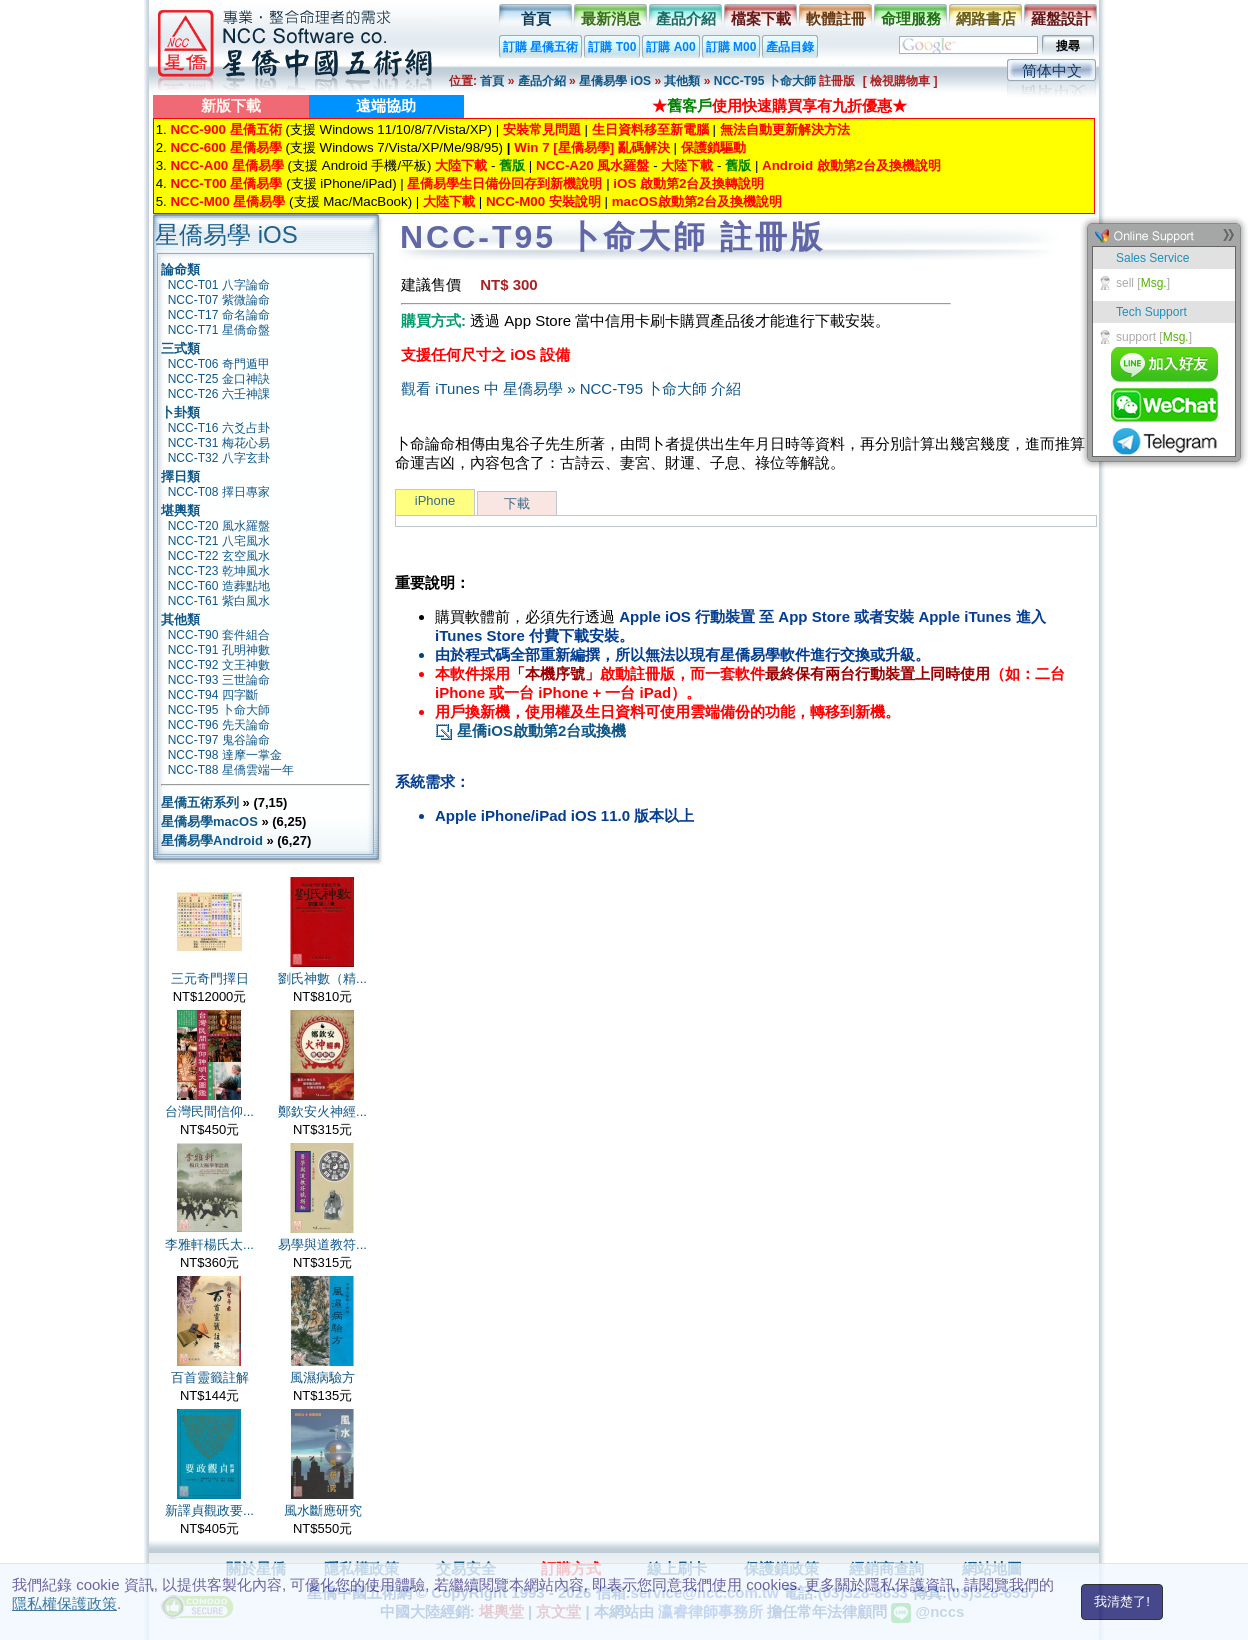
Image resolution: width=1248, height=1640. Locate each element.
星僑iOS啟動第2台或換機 (530, 730)
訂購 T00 (612, 47)
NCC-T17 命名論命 (219, 315)
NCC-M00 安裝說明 (543, 201)
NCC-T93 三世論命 (219, 680)
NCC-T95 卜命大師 (766, 81)
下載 (517, 503)
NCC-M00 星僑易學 (227, 201)
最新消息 (611, 18)
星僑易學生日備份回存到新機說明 (504, 183)
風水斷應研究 (323, 1510)
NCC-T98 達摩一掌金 (225, 755)
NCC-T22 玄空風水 (219, 556)
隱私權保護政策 (64, 1603)
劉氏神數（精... (322, 978)
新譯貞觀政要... (209, 1510)
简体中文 (1052, 70)
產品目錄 (790, 47)
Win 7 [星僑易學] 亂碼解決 (592, 147)
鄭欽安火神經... (322, 1111)
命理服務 (911, 18)
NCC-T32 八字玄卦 (219, 458)
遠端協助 (386, 105)
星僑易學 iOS (615, 81)
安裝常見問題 (542, 129)
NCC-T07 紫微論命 (219, 300)
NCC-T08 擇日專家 (219, 492)
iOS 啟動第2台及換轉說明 (688, 183)
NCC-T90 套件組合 (219, 635)
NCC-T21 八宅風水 (219, 541)
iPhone (435, 500)
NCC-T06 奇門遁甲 (219, 364)
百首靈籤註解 (210, 1377)
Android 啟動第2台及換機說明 (851, 165)
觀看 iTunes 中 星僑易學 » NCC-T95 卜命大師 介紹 (571, 388)
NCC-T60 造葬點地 (219, 586)
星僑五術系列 (200, 802)
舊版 (512, 165)
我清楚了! (1122, 1601)
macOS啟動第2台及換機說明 (697, 201)
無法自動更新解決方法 (785, 129)
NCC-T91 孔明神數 (219, 650)
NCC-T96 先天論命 (219, 725)
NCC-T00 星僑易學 (226, 183)
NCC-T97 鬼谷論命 (219, 740)
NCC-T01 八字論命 (219, 285)
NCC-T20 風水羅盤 (219, 526)
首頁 (536, 18)
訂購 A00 (670, 47)
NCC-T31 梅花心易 (219, 443)
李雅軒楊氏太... (209, 1244)
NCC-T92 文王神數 (219, 665)
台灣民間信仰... (209, 1111)
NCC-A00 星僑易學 (226, 165)
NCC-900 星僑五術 (225, 129)
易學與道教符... (322, 1244)
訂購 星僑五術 (540, 47)
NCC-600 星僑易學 (225, 147)
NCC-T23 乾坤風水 (219, 571)
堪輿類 (180, 510)
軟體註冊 (836, 18)
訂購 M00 (731, 47)
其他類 (682, 81)
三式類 (180, 348)
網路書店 (986, 18)
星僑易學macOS (209, 821)
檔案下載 (761, 18)
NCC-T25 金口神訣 (219, 379)
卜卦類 (180, 412)
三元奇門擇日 (210, 978)
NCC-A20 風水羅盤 (592, 165)
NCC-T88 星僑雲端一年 (231, 770)
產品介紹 (686, 18)
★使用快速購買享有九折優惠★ (779, 105)
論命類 (180, 269)
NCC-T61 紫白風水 (219, 601)
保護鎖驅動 (713, 147)
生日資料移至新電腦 (650, 129)
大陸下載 (461, 165)
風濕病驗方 (322, 1377)
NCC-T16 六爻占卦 (219, 428)
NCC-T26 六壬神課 (219, 394)
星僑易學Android (212, 840)
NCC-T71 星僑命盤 (219, 330)
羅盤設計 (1061, 18)
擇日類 (180, 476)
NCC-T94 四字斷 (213, 695)
